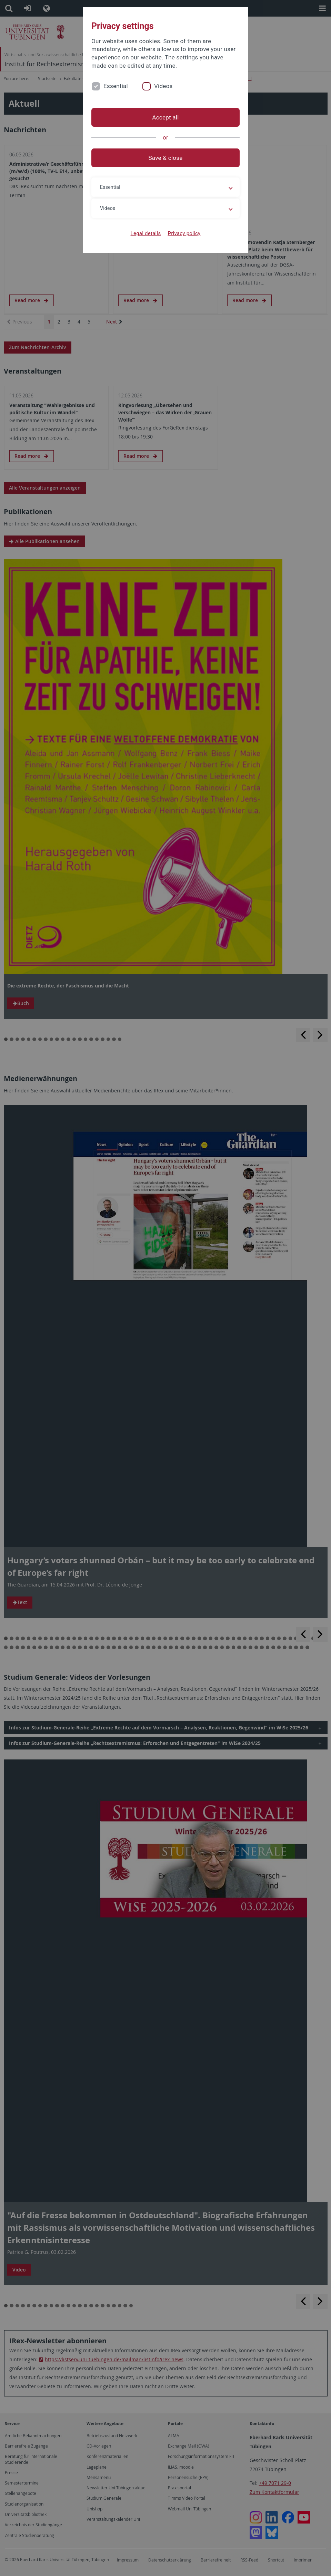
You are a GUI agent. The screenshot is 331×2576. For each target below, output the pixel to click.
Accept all (165, 117)
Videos (163, 86)
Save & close (166, 157)
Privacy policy (184, 233)
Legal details (146, 233)
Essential (115, 86)
